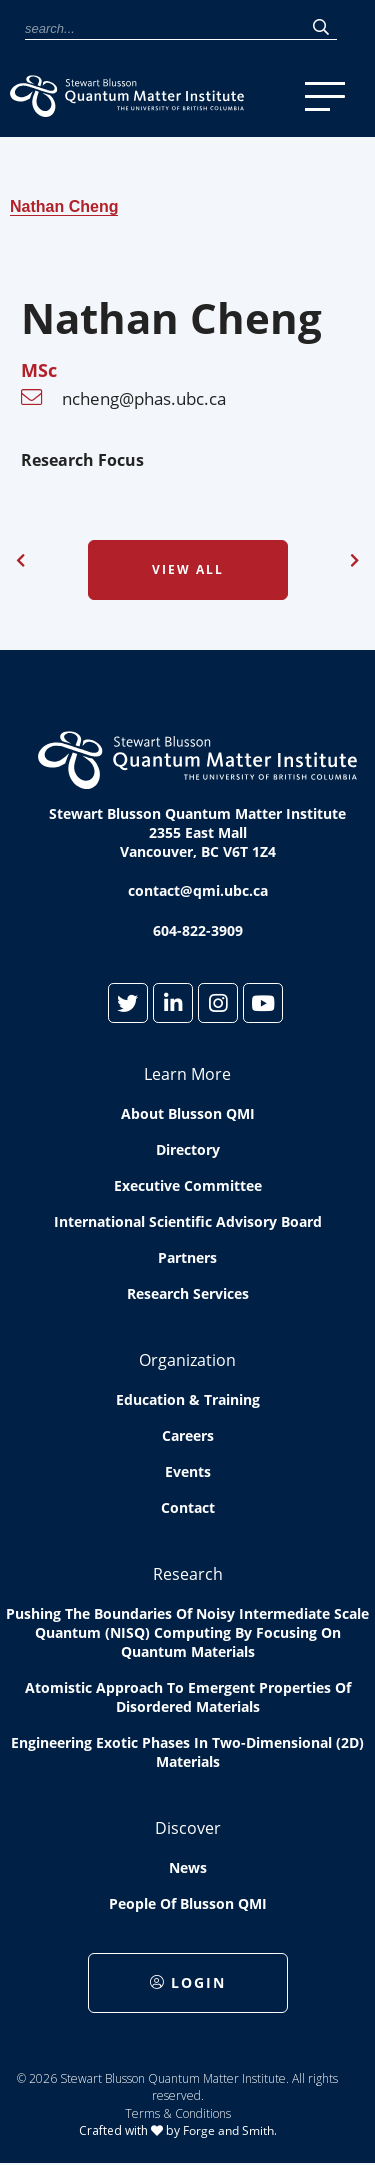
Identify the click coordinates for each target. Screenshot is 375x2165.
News (188, 1867)
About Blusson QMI (188, 1113)
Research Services (188, 1293)
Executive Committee (188, 1185)
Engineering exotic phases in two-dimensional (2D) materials (187, 1752)
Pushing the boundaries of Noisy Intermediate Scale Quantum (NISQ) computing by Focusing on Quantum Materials (187, 1632)
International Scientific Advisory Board (188, 1221)
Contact (188, 1507)
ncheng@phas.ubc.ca (144, 398)
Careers (188, 1435)
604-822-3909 (198, 930)
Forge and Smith (228, 2130)
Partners (187, 1257)
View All (188, 569)
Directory (188, 1149)
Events (188, 1471)
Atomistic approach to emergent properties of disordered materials (188, 1697)
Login (188, 1982)
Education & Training (188, 1399)
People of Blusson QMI (188, 1903)
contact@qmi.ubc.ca (198, 890)
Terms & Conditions (178, 2113)
